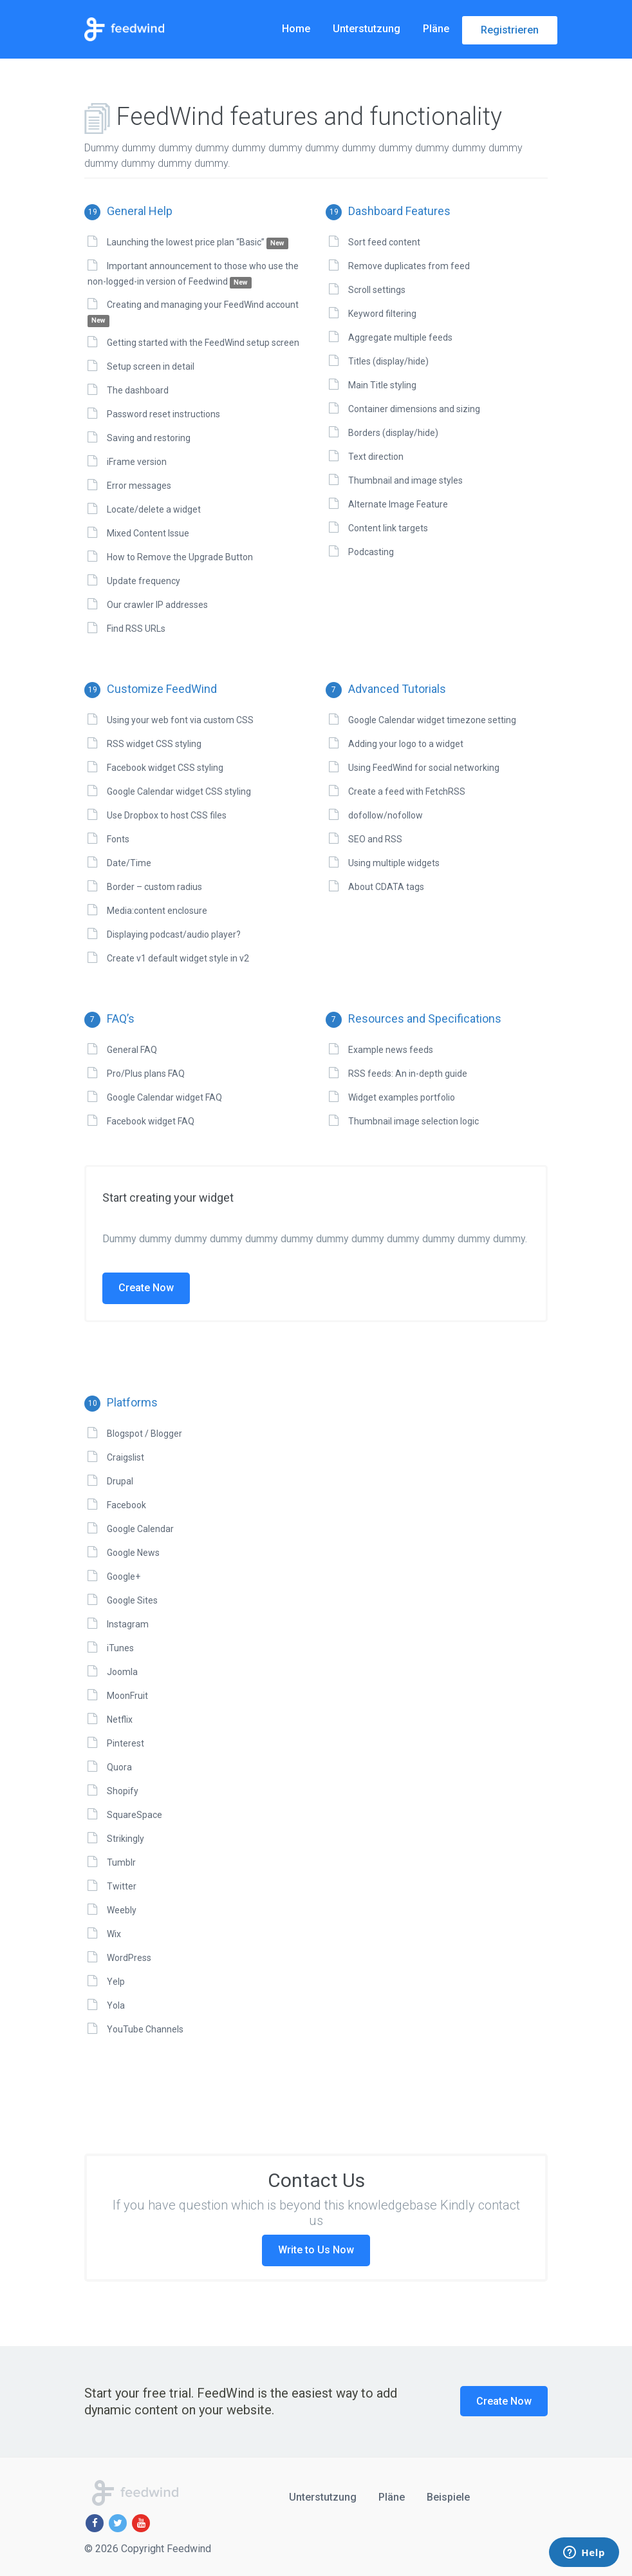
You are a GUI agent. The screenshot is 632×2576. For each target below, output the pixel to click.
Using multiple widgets (394, 863)
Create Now (146, 1288)
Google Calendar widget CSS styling (179, 791)
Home (296, 29)
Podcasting (371, 552)
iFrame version (137, 462)
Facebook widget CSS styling (165, 767)
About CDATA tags (386, 887)
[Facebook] (95, 2523)
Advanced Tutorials (386, 689)
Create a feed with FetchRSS (406, 791)
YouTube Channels (145, 2029)
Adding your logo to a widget (405, 744)
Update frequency (143, 581)
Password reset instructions (163, 414)
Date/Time (129, 863)
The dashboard (138, 390)
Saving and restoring (149, 438)
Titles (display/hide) (388, 361)
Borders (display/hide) (393, 433)
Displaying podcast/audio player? (174, 934)
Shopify (122, 1791)
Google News (133, 1553)
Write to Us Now (316, 2250)
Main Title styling (382, 385)
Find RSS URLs (136, 628)
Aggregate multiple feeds (400, 337)
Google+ (123, 1576)
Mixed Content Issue (148, 533)
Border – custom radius (154, 887)
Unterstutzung (366, 29)
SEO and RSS (375, 839)
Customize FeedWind (150, 689)
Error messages (139, 485)
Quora (119, 1767)
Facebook (126, 1505)
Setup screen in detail (150, 366)
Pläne (436, 29)
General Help (128, 211)
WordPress (129, 1958)
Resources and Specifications (413, 1018)
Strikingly (125, 1838)
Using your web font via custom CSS (180, 720)
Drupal (120, 1481)
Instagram (128, 1624)
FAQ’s (109, 1018)
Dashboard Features (388, 211)
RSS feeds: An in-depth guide (407, 1073)
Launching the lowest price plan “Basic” (197, 242)
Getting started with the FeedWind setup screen (203, 342)
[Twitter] (118, 2523)
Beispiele (448, 2497)
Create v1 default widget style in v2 (178, 958)
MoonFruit (127, 1695)
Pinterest (125, 1743)
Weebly (121, 1910)
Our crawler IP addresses (157, 605)
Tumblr (121, 1862)
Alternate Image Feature (398, 504)
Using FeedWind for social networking (423, 767)
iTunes (120, 1648)
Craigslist (125, 1457)
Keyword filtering (382, 313)
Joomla (122, 1672)
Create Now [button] (504, 2401)
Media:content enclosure (157, 910)
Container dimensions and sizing (414, 409)
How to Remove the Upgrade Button (180, 557)
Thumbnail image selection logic (413, 1121)
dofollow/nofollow (385, 815)
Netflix (120, 1719)
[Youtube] (141, 2523)
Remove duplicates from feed (409, 266)
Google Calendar (140, 1529)
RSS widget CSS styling (154, 744)
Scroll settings (376, 290)
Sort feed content (384, 242)
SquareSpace (134, 1815)
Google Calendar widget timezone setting (432, 720)
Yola (116, 2005)
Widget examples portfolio (401, 1097)
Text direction (376, 456)
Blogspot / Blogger (144, 1433)
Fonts (118, 839)
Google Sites (132, 1600)
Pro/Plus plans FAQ (146, 1073)
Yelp (116, 1981)
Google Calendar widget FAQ (164, 1097)
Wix (114, 1934)
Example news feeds (390, 1050)
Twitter (121, 1886)
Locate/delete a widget (154, 509)
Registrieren (510, 30)
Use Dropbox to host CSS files (167, 815)
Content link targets (388, 528)
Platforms (121, 1402)
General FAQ (132, 1050)
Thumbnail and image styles (405, 480)
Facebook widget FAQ (150, 1121)
